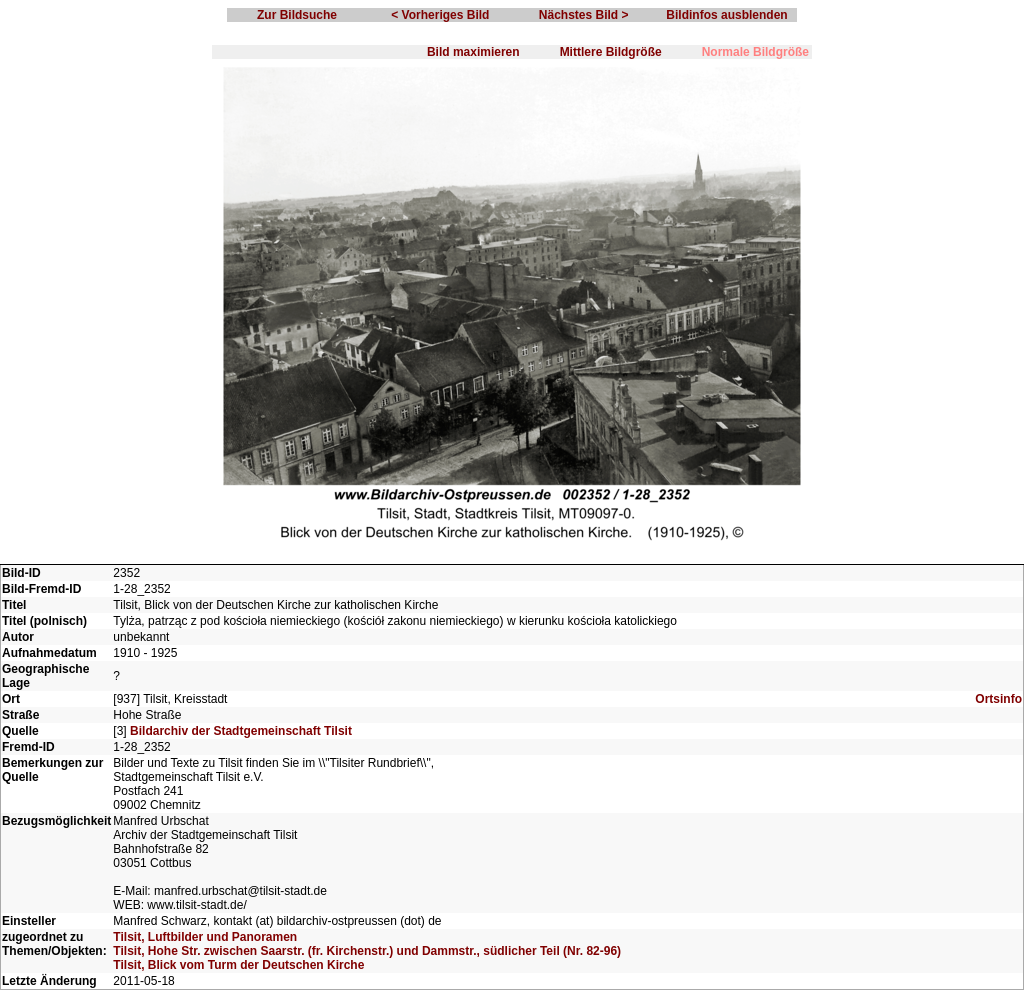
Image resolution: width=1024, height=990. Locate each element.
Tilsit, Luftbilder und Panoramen (205, 937)
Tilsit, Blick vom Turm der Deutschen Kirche (238, 965)
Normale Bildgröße (755, 52)
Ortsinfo (998, 699)
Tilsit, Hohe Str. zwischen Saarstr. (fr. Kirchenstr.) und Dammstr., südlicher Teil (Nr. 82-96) (367, 951)
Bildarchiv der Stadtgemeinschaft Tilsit (241, 731)
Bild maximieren (473, 52)
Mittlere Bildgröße (611, 52)
